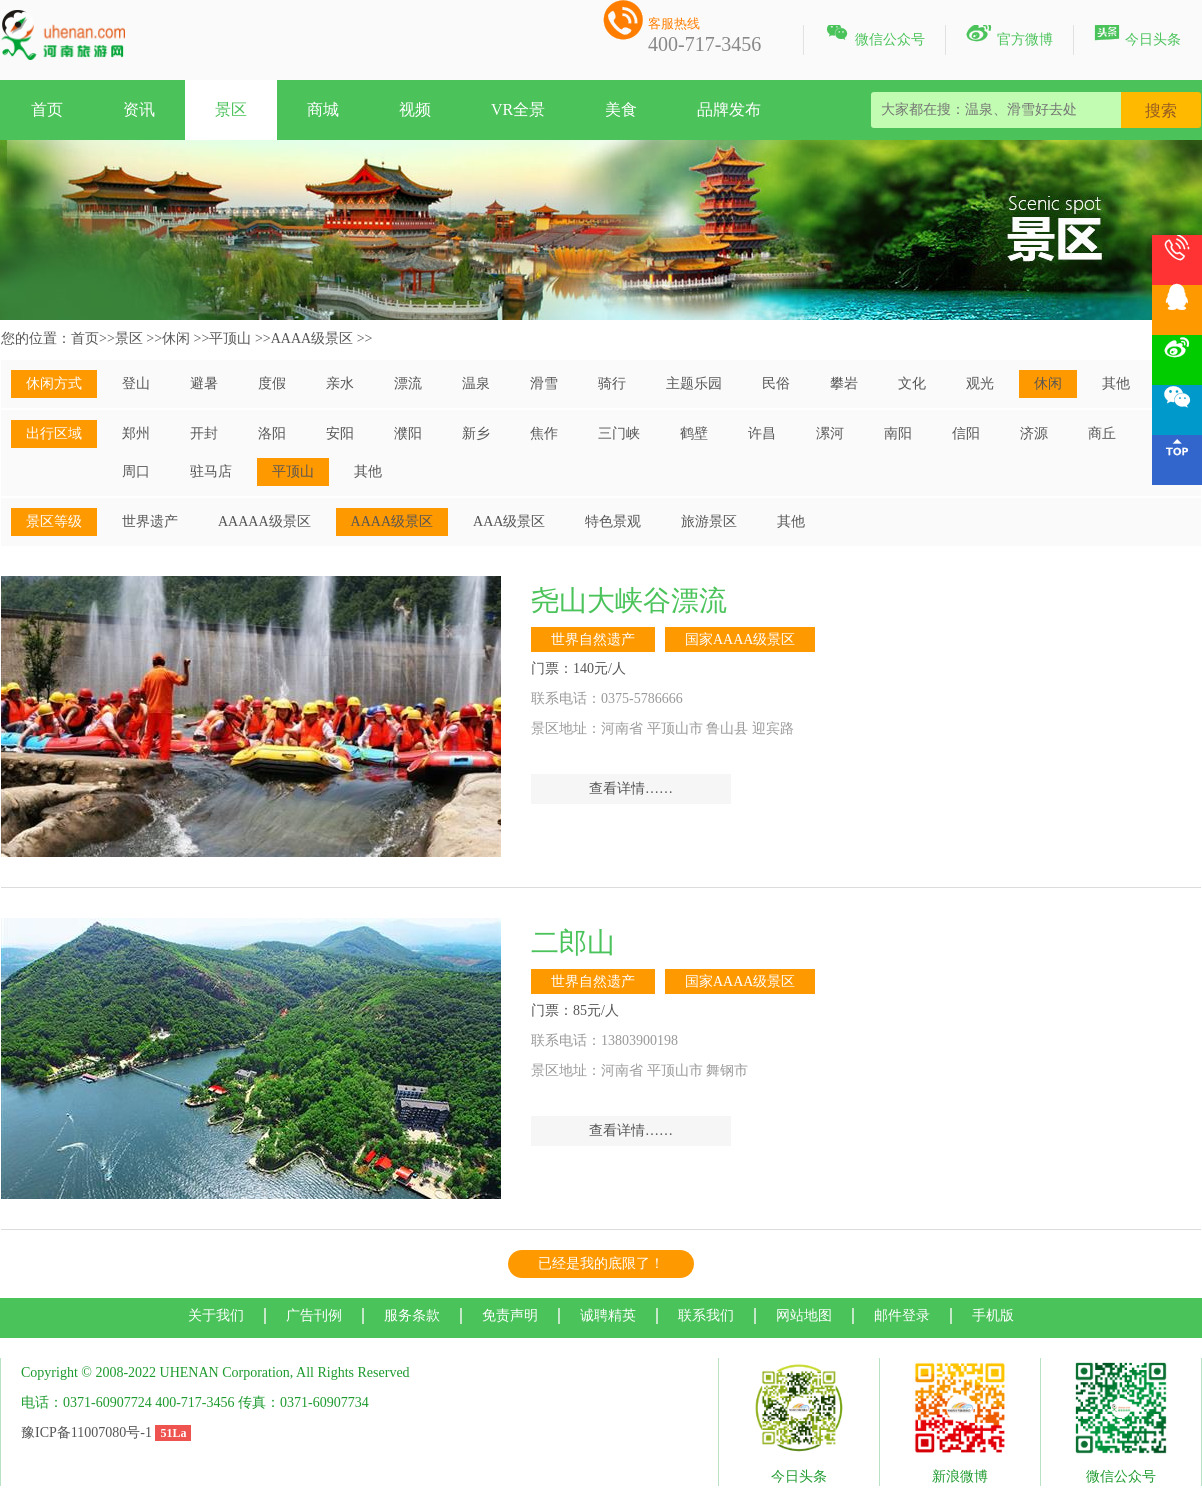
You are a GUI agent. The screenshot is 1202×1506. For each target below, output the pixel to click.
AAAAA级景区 (264, 521)
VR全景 (518, 109)
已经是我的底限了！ (601, 1263)
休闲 (176, 338)
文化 (912, 383)
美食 (621, 109)
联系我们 (706, 1315)
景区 (231, 109)
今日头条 (1137, 36)
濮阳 (408, 433)
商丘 (1102, 433)
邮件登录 (902, 1315)
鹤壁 (694, 433)
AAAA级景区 (312, 338)
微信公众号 (874, 36)
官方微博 (1009, 36)
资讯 (139, 109)
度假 (272, 383)
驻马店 (211, 471)
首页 (47, 109)
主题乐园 (694, 383)
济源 (1034, 433)
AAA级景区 (509, 521)
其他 (1116, 383)
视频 (415, 109)
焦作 (544, 433)
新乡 (476, 433)
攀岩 (844, 383)
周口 (136, 471)
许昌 (762, 433)
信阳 (966, 433)
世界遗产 (150, 521)
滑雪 (544, 383)
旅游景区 (709, 521)
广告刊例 (314, 1315)
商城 (323, 109)
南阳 (898, 433)
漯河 (830, 433)
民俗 (776, 383)
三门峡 (619, 433)
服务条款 (412, 1315)
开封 (204, 433)
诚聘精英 (608, 1315)
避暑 (204, 383)
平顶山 (230, 338)
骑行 (612, 383)
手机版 (993, 1315)
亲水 (340, 383)
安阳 (340, 433)
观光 (980, 383)
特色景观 (613, 521)
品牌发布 (729, 109)
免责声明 (510, 1315)
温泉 (476, 383)
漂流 (408, 383)
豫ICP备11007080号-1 (86, 1432)
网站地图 (804, 1315)
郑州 (136, 433)
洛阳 (272, 433)
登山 (136, 383)
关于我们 (216, 1315)
